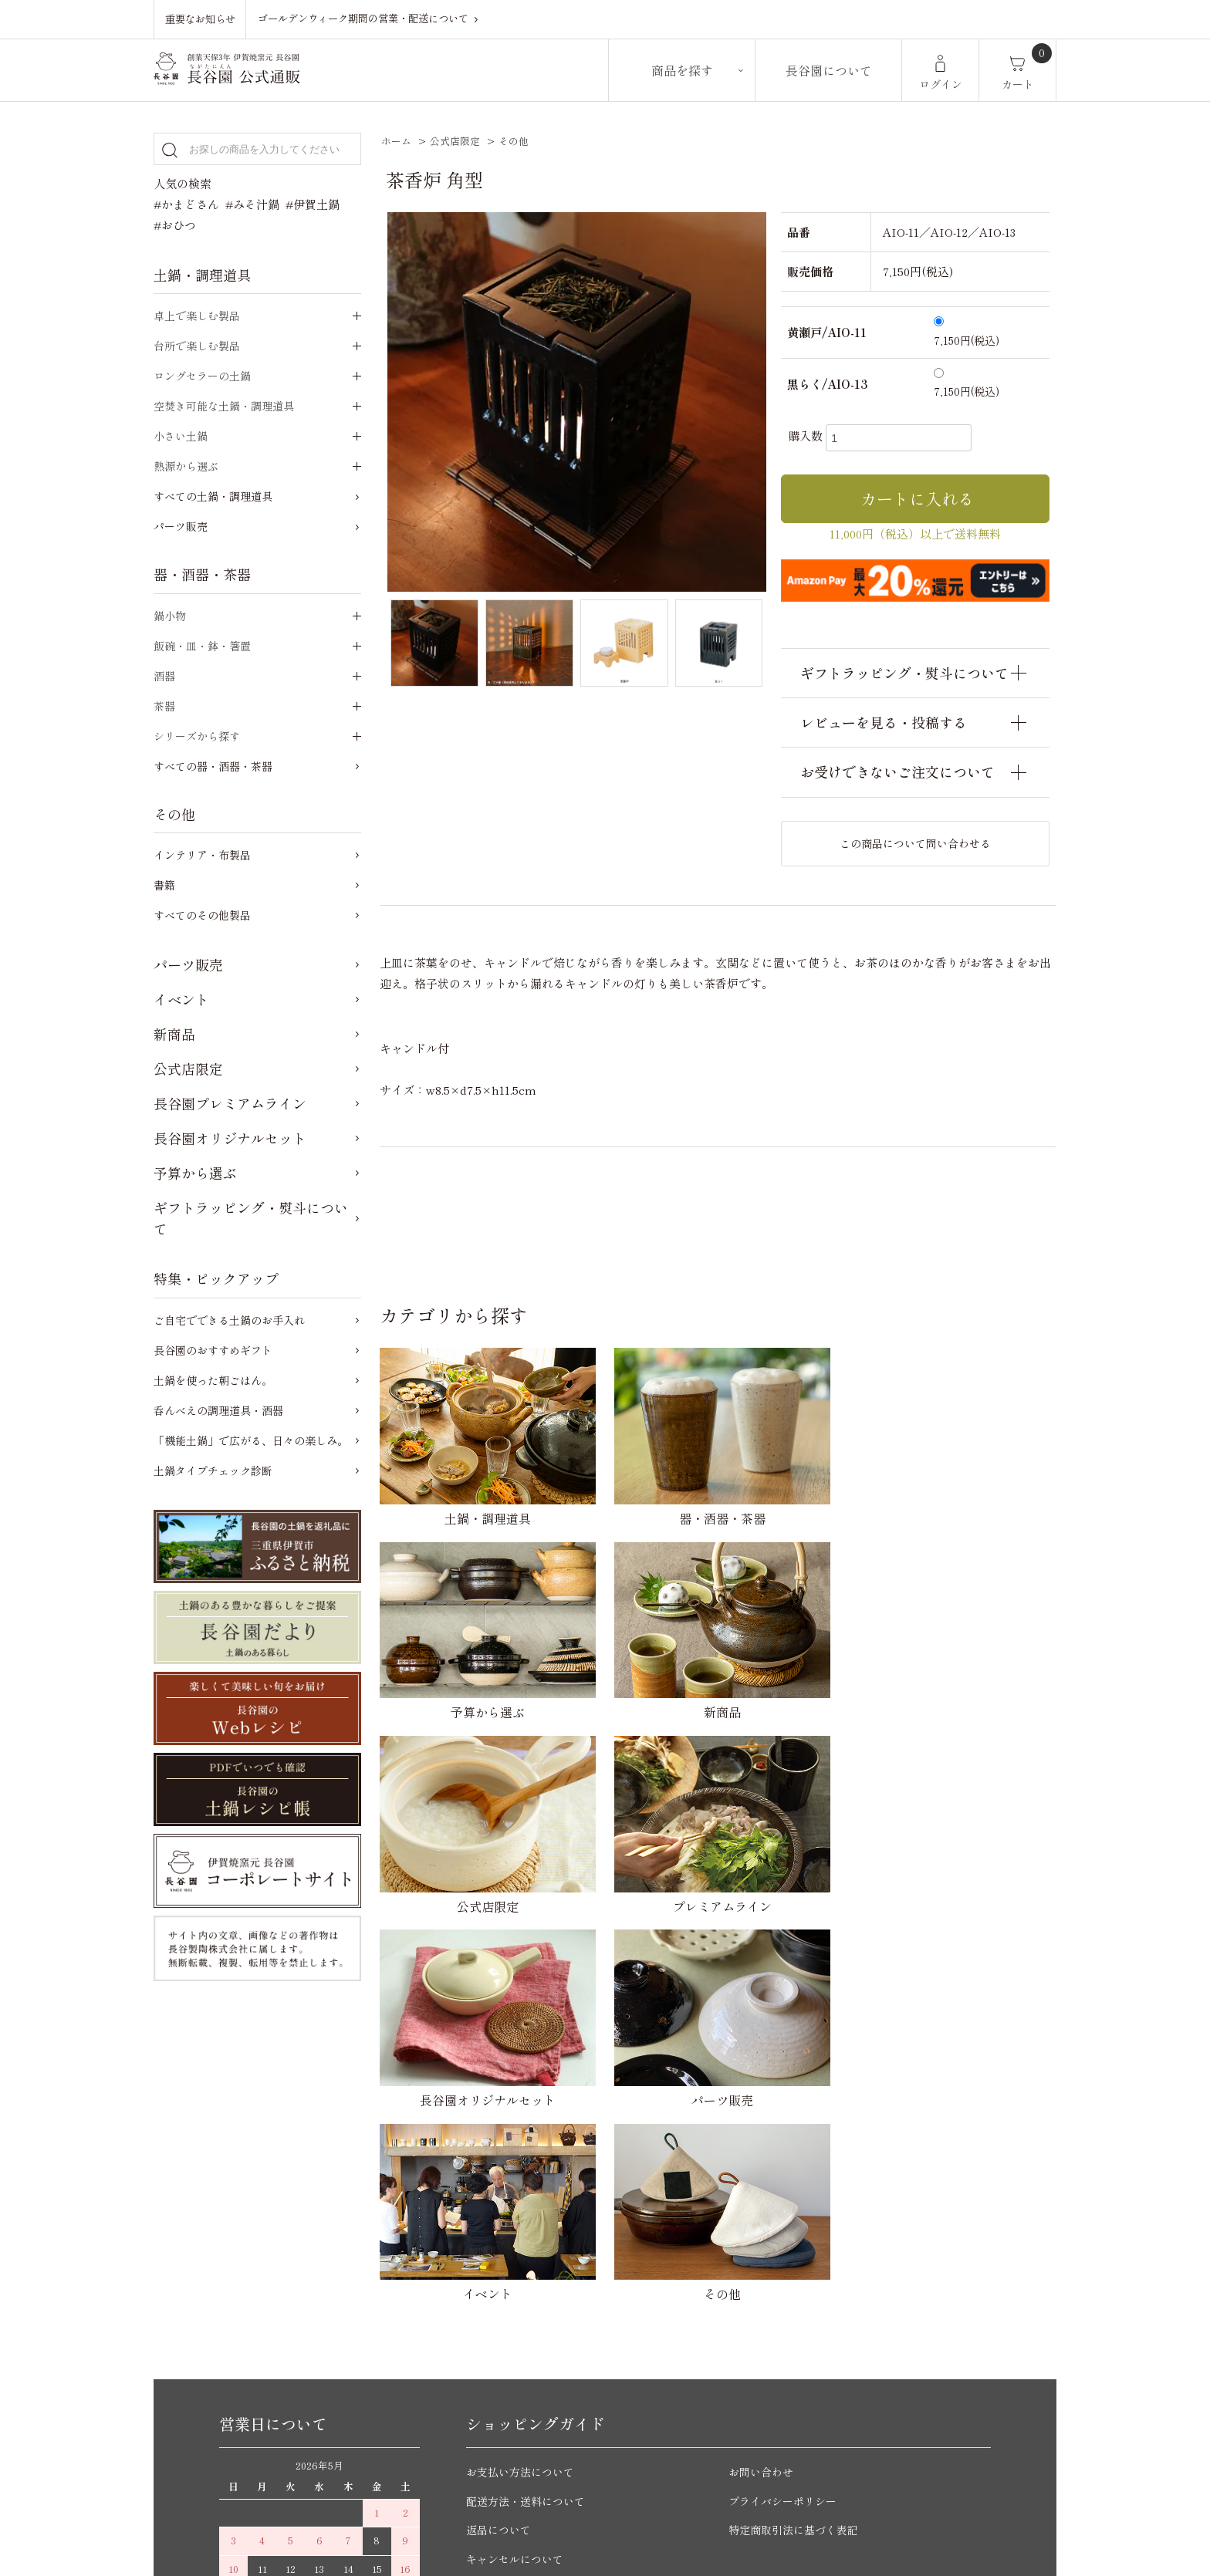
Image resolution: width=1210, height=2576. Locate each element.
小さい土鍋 (181, 436)
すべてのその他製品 (202, 915)
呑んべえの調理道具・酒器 (218, 1410)
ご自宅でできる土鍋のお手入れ (229, 1320)
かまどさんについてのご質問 (541, 2304)
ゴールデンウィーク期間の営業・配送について (371, 18)
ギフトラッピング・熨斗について (251, 1217)
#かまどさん (186, 204)
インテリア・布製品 (202, 855)
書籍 (164, 885)
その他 (514, 140)
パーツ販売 (181, 526)
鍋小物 (170, 615)
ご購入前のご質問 (512, 2275)
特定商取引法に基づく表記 (797, 2131)
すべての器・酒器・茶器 (213, 766)
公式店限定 (455, 140)
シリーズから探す (197, 736)
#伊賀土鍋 (313, 204)
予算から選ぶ (195, 1173)
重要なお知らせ (200, 18)
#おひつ (175, 225)
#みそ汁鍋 (252, 204)
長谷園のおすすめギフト (213, 1350)
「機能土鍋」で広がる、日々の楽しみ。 (251, 1440)
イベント (181, 999)
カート (1018, 84)
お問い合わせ (763, 2073)
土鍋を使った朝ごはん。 (213, 1380)
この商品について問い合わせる (915, 843)
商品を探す (682, 70)
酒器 (164, 676)
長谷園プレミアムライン (230, 1103)
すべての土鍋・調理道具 (213, 496)
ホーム (396, 140)
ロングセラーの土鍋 (202, 375)
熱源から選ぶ (186, 466)
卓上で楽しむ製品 (197, 315)
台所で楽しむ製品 (197, 345)
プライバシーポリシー (786, 2103)
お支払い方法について (524, 2073)
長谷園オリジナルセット (230, 1138)
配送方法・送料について (529, 2103)
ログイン (940, 84)
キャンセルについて (518, 2160)
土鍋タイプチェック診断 (213, 1470)
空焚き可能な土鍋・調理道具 (224, 406)
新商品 (174, 1034)
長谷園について (829, 70)
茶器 (164, 706)
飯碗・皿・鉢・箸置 (202, 645)
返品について (501, 2131)
